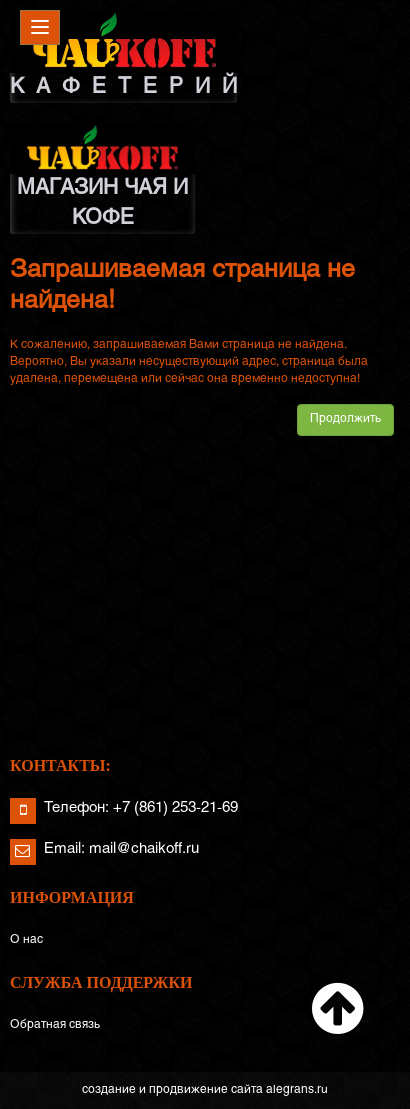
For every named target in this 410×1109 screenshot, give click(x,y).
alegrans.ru (297, 1090)
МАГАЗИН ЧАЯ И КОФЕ (102, 175)
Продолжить (345, 419)
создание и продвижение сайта (172, 1090)
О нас (26, 940)
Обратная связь (55, 1025)
